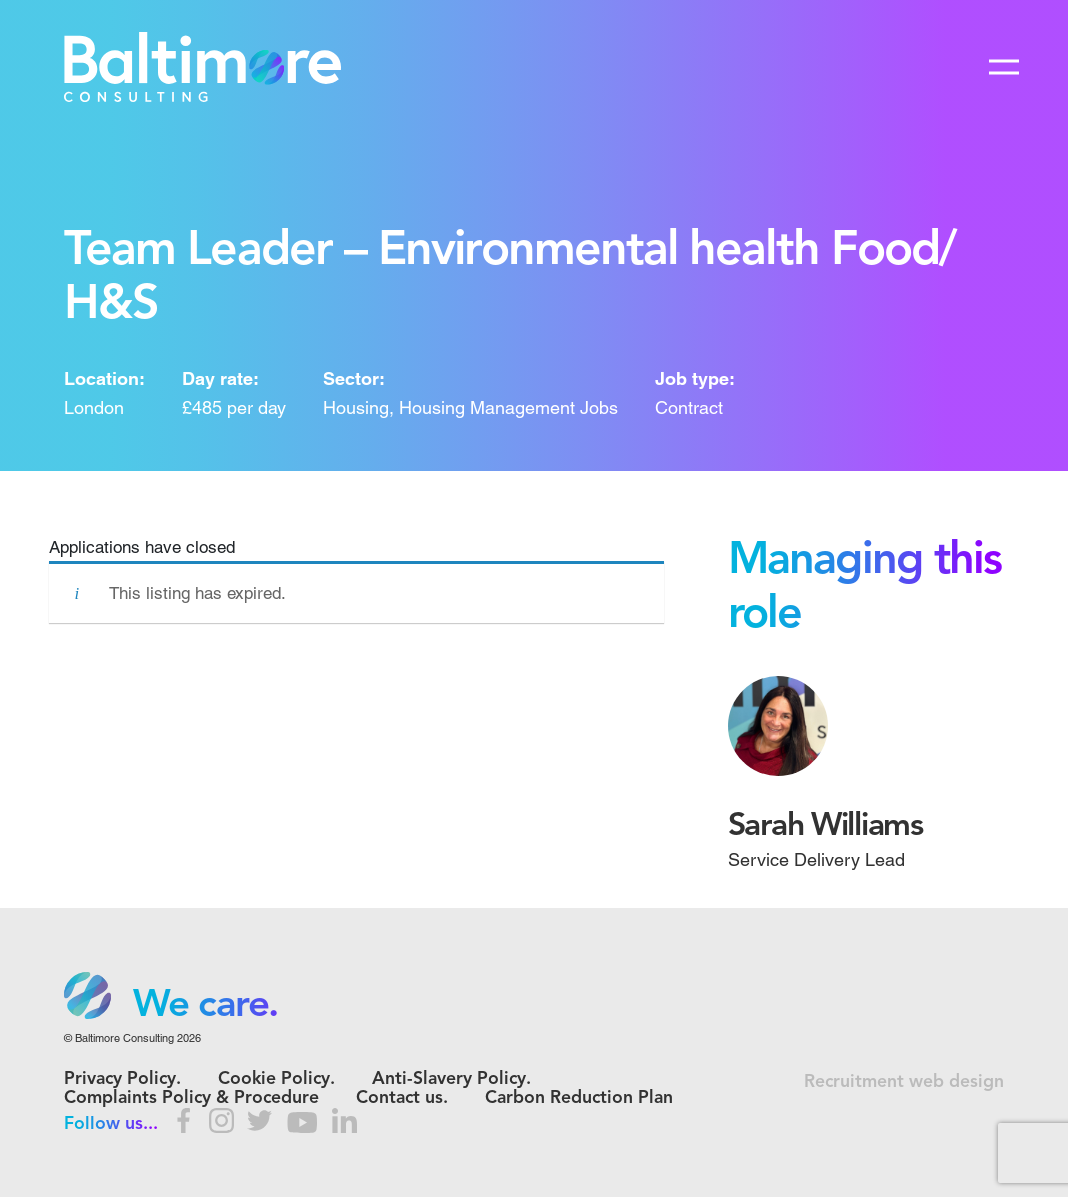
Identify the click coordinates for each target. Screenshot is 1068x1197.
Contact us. (402, 1098)
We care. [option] (205, 1006)
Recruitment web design (904, 1082)
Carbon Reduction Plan (579, 1098)
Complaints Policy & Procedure (191, 1098)
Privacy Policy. (122, 1079)
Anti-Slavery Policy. (451, 1079)
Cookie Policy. (276, 1079)
